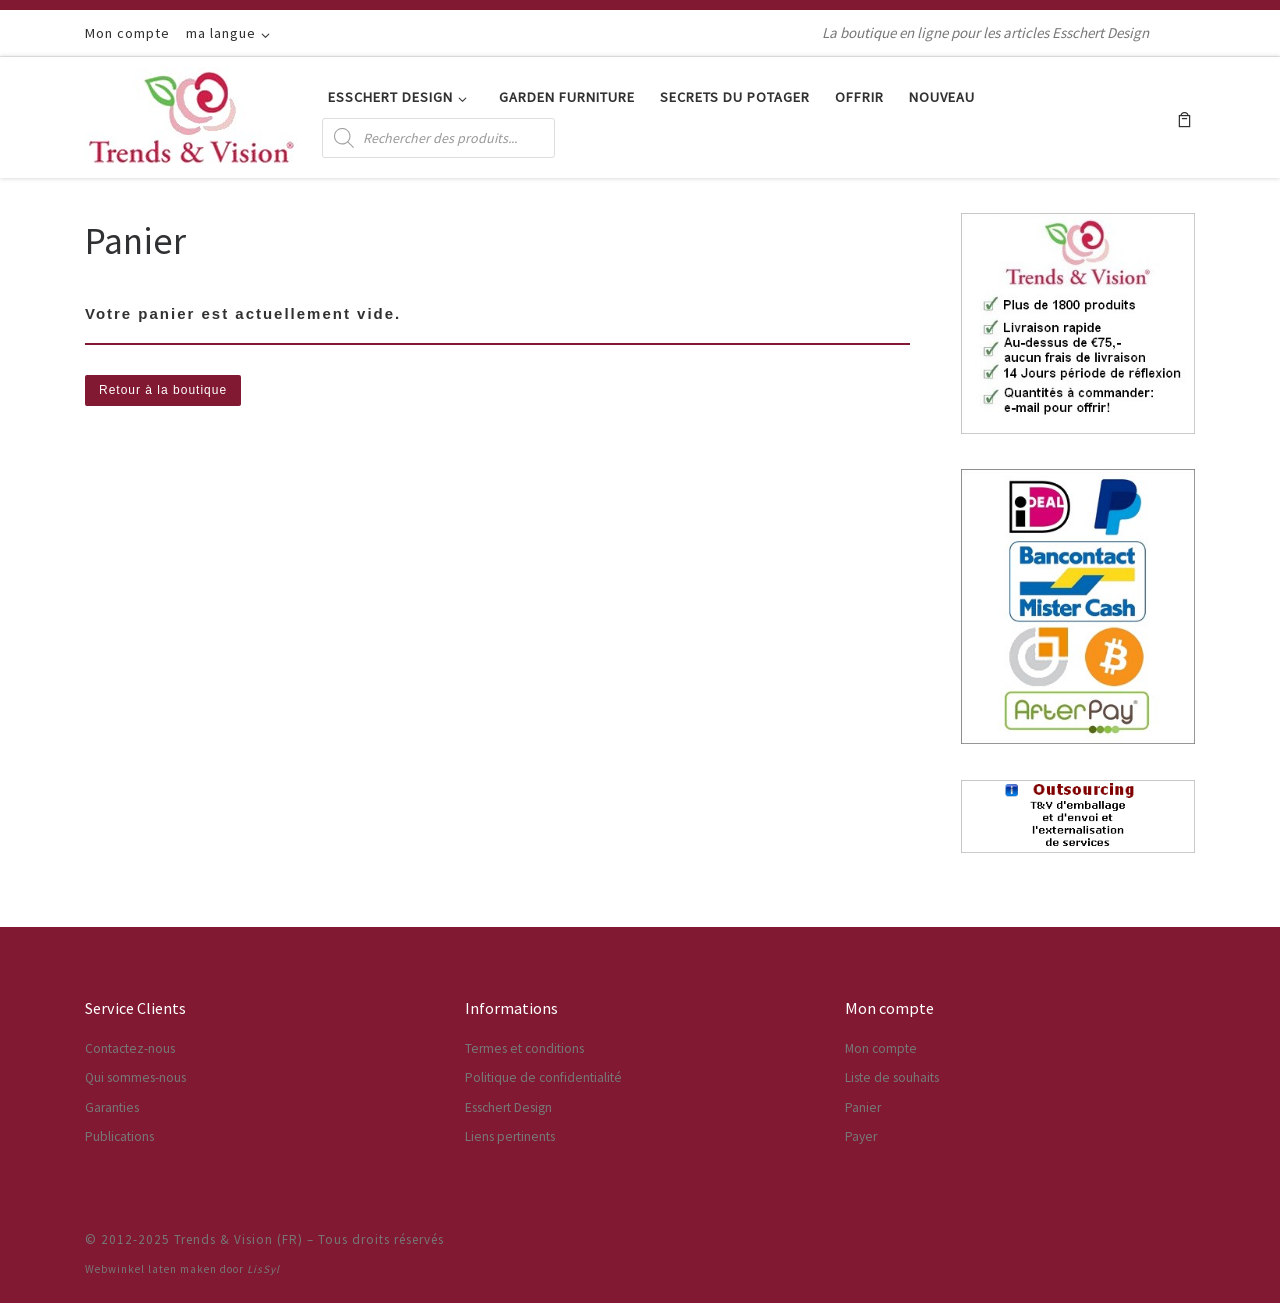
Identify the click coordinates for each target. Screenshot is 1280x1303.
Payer (861, 1136)
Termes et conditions (524, 1048)
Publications (119, 1136)
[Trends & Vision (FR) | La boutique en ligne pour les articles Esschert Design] (191, 113)
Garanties (112, 1107)
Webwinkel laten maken (151, 1269)
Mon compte (881, 1048)
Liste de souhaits (892, 1077)
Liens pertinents (510, 1136)
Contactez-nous (130, 1048)
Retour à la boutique (163, 390)
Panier (863, 1107)
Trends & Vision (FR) (238, 1239)
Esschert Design (508, 1107)
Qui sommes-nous (135, 1077)
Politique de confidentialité (543, 1077)
